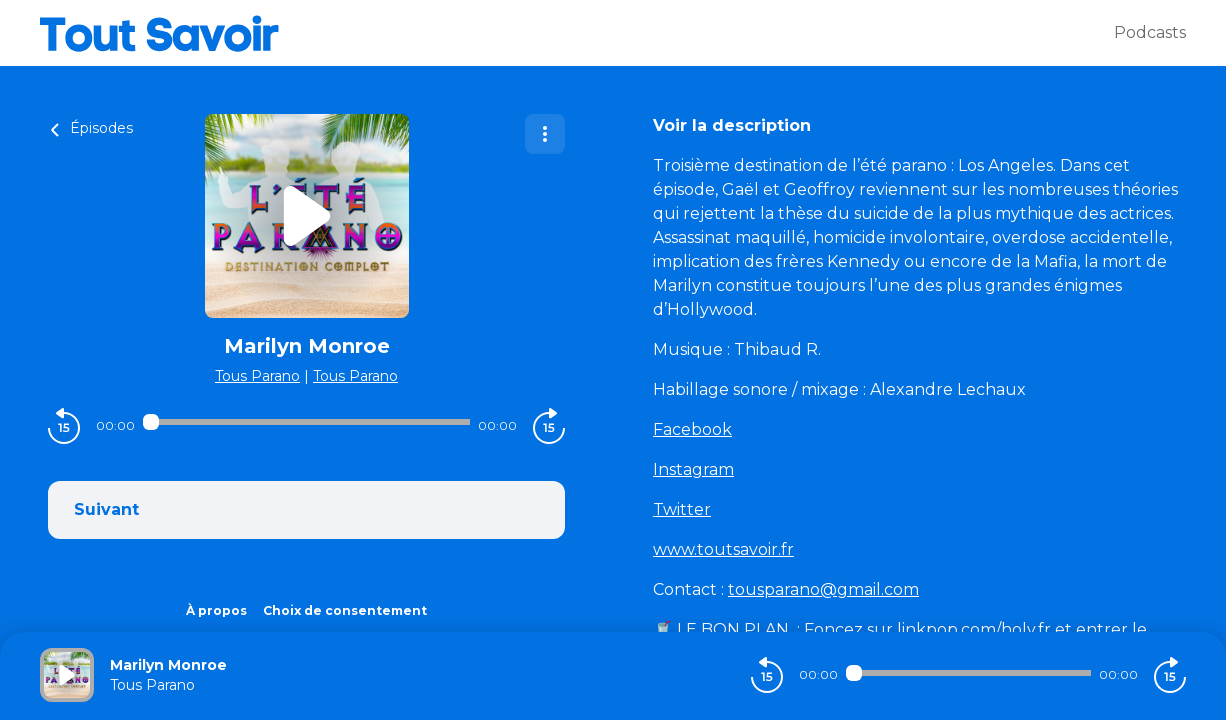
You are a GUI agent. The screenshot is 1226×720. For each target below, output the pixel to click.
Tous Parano (257, 376)
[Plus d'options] (545, 134)
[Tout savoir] (577, 33)
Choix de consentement (345, 610)
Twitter (682, 509)
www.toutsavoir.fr (723, 549)
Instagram (693, 469)
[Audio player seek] (306, 422)
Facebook (692, 429)
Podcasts (1150, 32)
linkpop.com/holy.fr (976, 629)
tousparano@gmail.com (823, 589)
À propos (216, 610)
